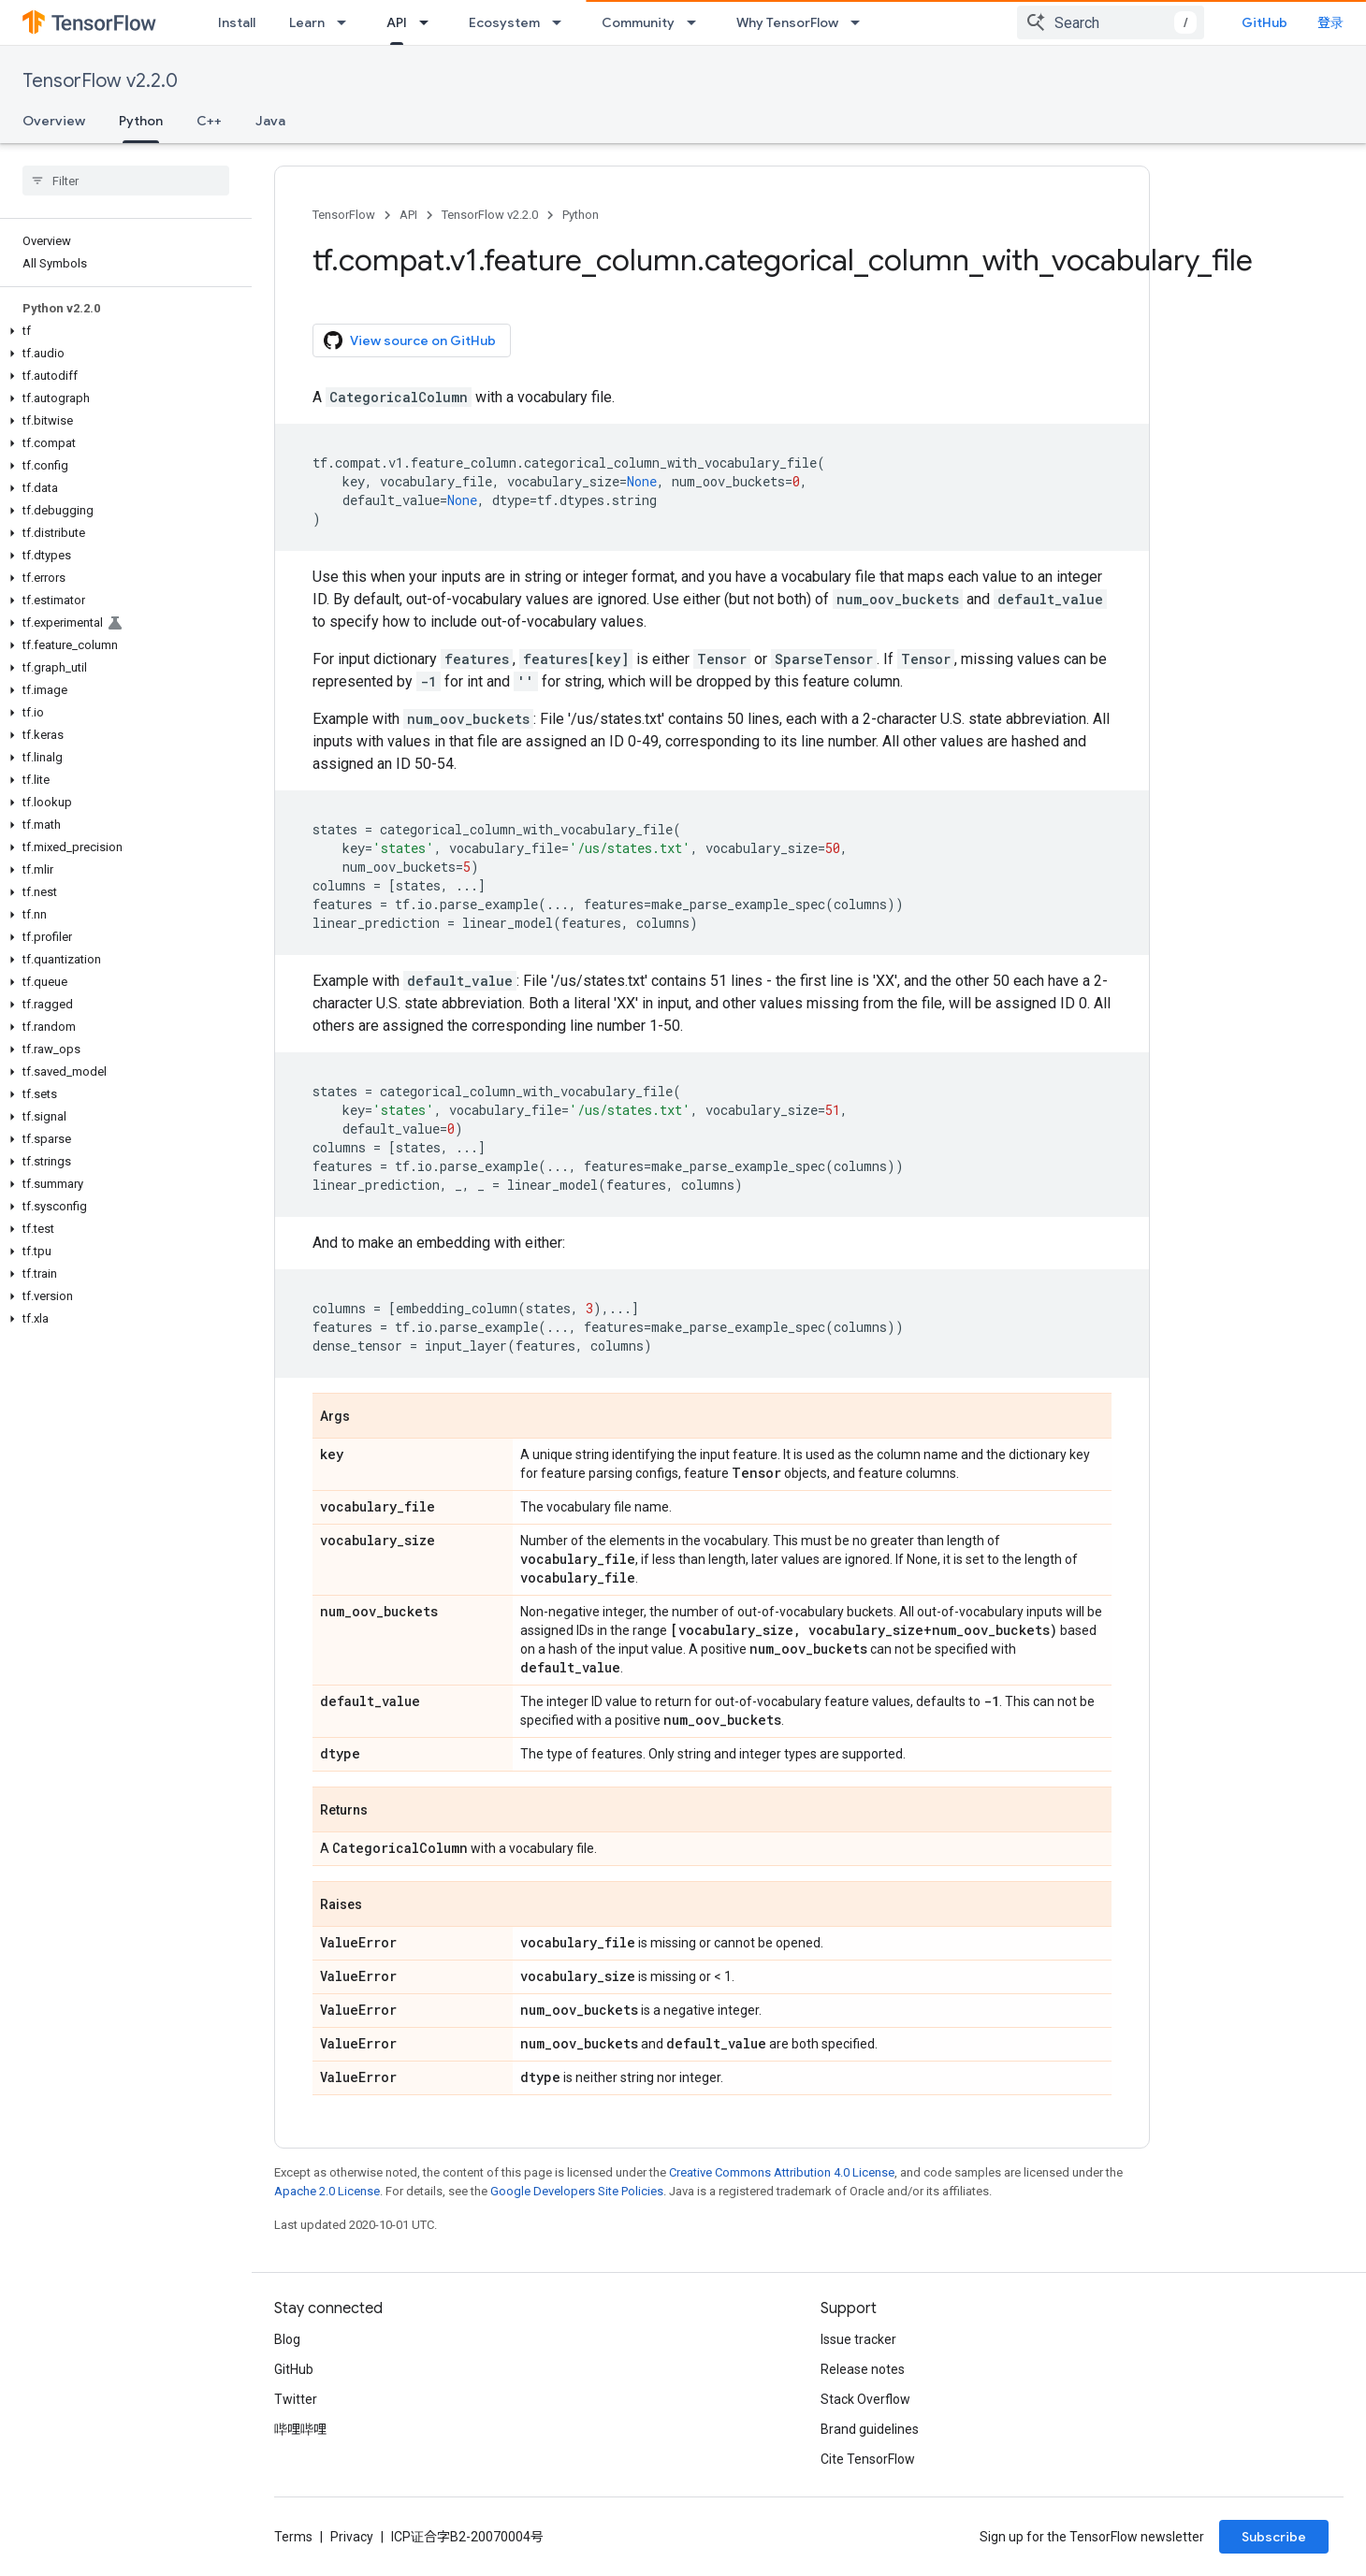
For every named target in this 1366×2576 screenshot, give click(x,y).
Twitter (295, 2399)
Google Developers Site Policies (576, 2191)
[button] (122, 331)
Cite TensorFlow (868, 2459)
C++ (209, 120)
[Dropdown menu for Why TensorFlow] (860, 22)
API (408, 215)
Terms (293, 2536)
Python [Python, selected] (141, 120)
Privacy (351, 2536)
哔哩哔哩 (300, 2429)
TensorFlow (343, 215)
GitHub (1264, 22)
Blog (287, 2339)
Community (638, 22)
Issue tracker (858, 2339)
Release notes (863, 2369)
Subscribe (1274, 2536)
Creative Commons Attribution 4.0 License (781, 2172)
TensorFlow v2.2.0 (100, 81)
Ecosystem (504, 22)
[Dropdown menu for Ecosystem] (562, 22)
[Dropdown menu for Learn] (347, 22)
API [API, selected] (396, 22)
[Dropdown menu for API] (429, 22)
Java (270, 120)
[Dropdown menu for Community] (697, 22)
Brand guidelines (870, 2429)
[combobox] (1110, 22)
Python (580, 215)
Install (236, 22)
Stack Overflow (865, 2399)
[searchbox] (125, 180)
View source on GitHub (410, 340)
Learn (307, 22)
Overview (53, 120)
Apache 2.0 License (327, 2191)
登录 (1330, 22)
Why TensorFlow (787, 22)
